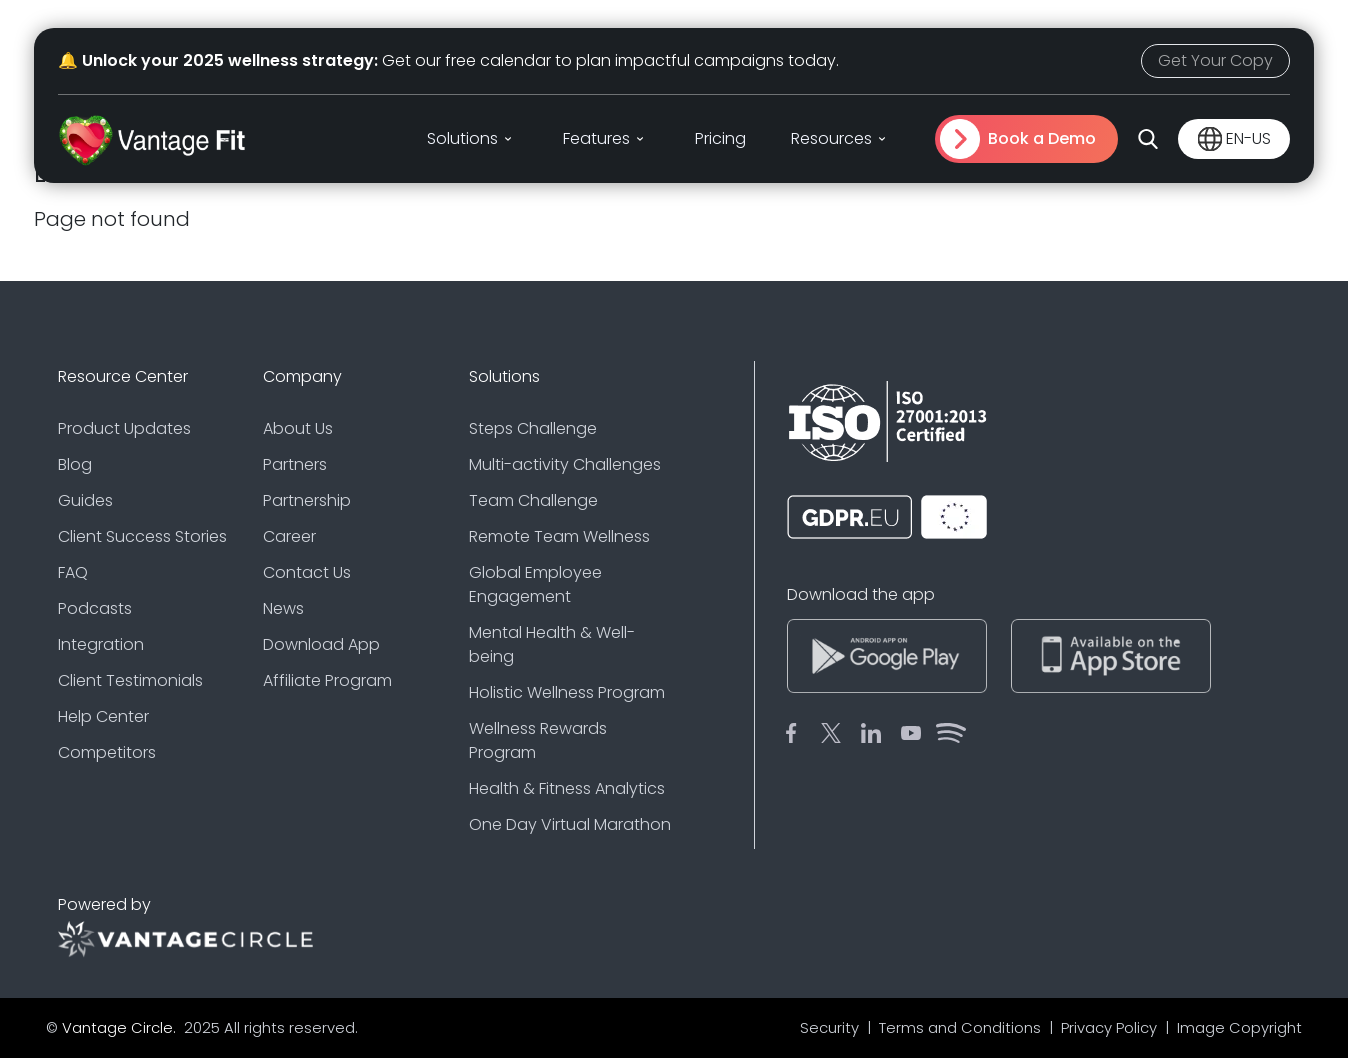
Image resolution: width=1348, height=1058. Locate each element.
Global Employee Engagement (535, 584)
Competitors (107, 752)
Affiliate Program (327, 680)
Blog (75, 464)
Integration (101, 644)
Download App (321, 644)
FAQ (73, 572)
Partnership (307, 500)
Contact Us (307, 572)
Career (289, 536)
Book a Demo (1042, 138)
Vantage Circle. (121, 1027)
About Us (298, 428)
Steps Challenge (533, 428)
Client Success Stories (142, 536)
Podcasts (95, 608)
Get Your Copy (1215, 60)
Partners (295, 464)
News (283, 608)
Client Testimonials (130, 680)
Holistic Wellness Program (567, 692)
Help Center (103, 716)
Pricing (720, 138)
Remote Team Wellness (559, 536)
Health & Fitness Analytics (567, 788)
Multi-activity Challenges (565, 464)
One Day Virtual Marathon (570, 824)
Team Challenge (533, 500)
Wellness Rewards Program (538, 740)
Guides (85, 500)
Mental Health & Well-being (552, 644)
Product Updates (124, 428)
